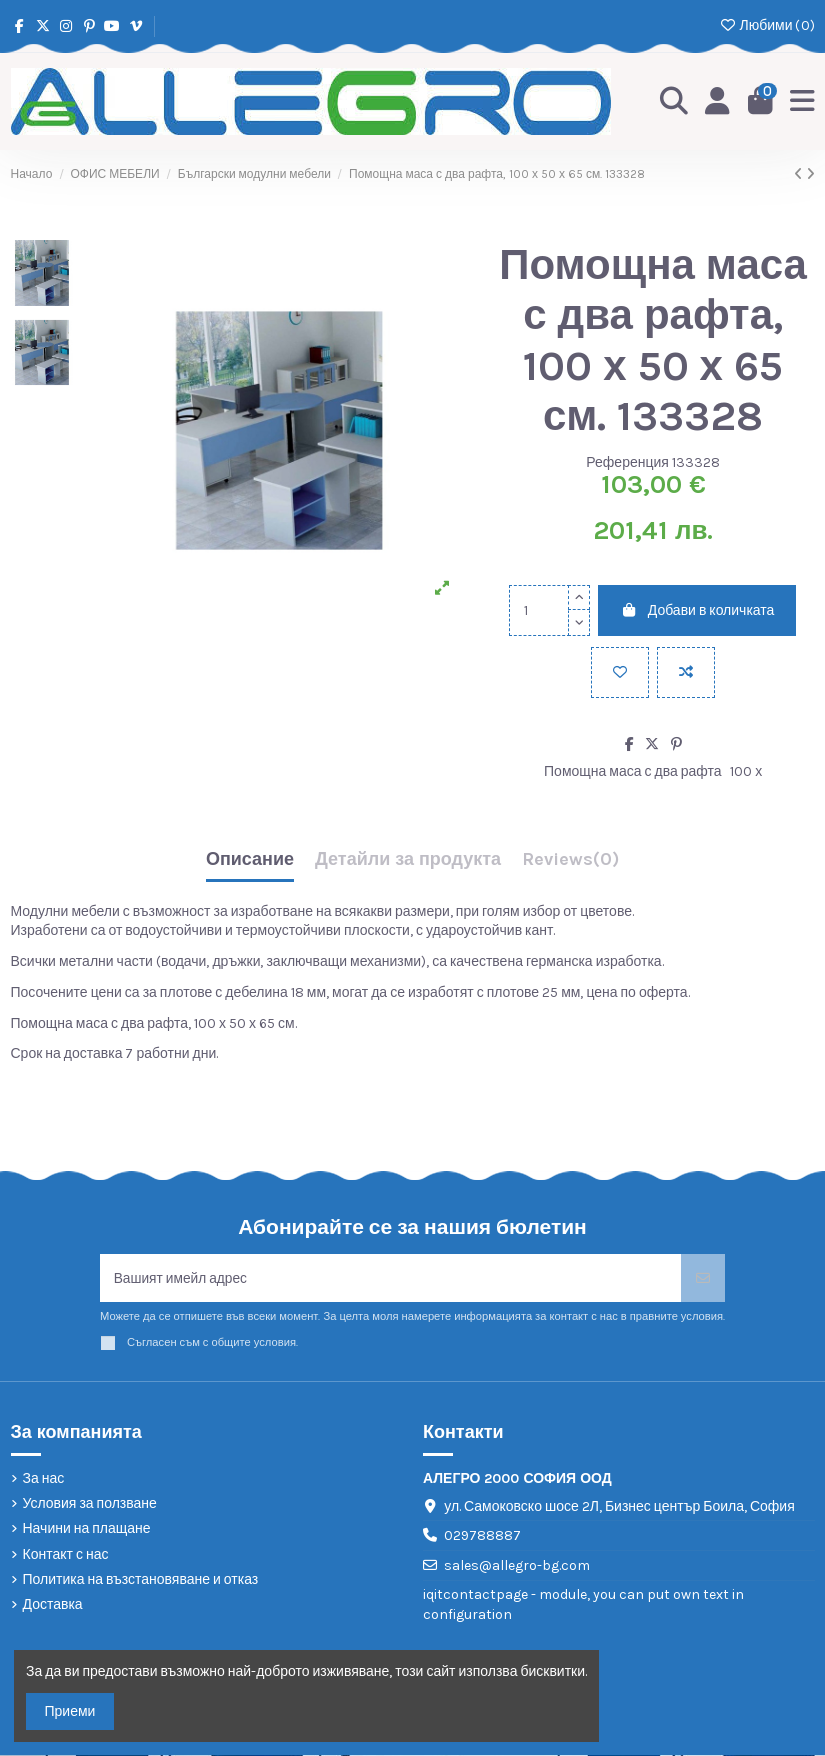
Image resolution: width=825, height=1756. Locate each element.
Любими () (766, 25)
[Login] (717, 102)
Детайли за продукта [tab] (408, 860)
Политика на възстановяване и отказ (141, 1580)
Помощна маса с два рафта (633, 771)
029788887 (482, 1536)
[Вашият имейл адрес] (391, 1278)
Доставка (53, 1605)
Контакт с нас (66, 1555)
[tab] (570, 864)
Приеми (70, 1711)
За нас (44, 1479)
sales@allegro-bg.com (517, 1566)
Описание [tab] (250, 860)
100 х (746, 771)
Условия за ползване (90, 1504)
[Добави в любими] (620, 672)
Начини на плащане (87, 1529)
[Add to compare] (686, 672)
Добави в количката (697, 610)
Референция (627, 462)
